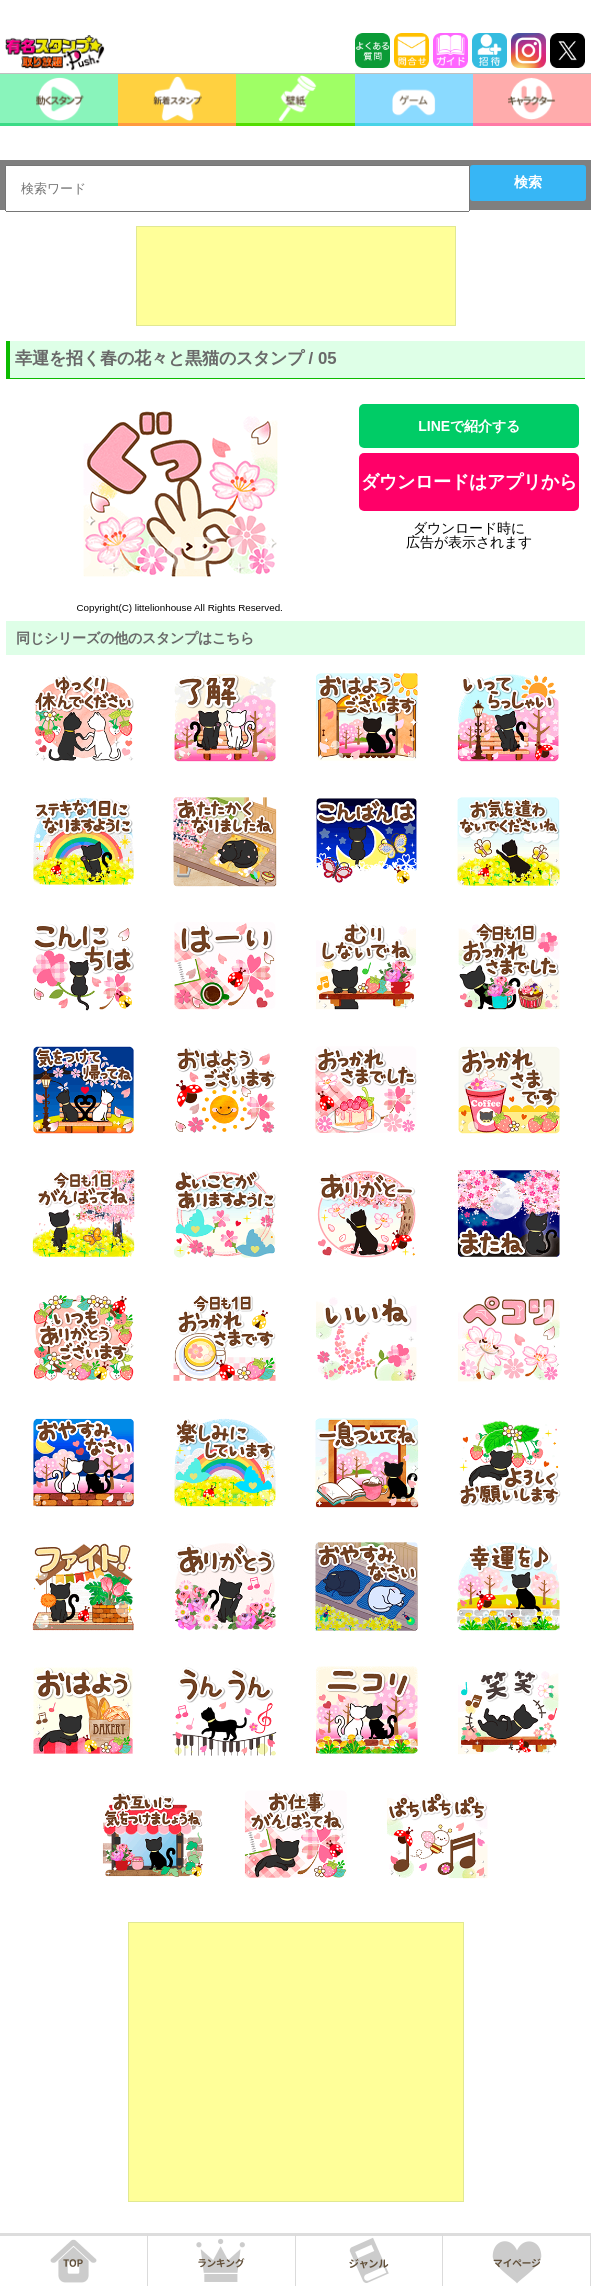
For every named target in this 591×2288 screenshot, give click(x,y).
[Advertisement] (296, 276)
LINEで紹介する (469, 426)
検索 (528, 182)
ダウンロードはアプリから (469, 482)
